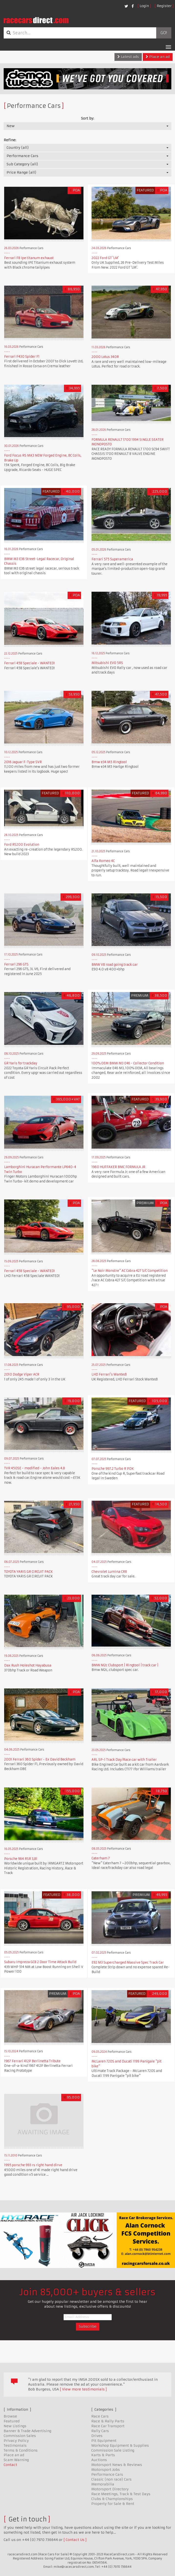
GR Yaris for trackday (20, 1063)
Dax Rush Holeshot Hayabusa (27, 1665)
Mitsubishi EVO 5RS (107, 663)
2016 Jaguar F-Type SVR (23, 762)
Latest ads (128, 57)
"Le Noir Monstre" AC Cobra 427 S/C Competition (130, 1271)
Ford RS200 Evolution (21, 845)
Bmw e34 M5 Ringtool (109, 762)
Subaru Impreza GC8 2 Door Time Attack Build (40, 1962)
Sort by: (87, 118)
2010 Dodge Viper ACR (21, 1374)
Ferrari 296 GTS (16, 964)
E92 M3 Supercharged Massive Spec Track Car (128, 1962)
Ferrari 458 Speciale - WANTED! (29, 663)
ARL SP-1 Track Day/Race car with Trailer (124, 1760)
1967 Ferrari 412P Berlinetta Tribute (32, 2061)
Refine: (10, 140)
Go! (163, 32)
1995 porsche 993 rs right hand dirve (33, 2165)
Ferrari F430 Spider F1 (22, 357)
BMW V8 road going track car (115, 965)
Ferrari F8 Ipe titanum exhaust (29, 258)
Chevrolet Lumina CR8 (109, 1572)
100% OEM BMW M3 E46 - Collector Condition (128, 1063)
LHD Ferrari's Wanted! (109, 1374)
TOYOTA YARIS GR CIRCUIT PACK (28, 1572)
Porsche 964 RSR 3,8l (20, 1859)
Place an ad (158, 57)
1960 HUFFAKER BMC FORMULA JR (118, 1167)
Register (164, 6)
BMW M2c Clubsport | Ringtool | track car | (125, 1665)
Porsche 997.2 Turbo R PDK (113, 1469)
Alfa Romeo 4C (103, 861)
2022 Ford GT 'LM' (105, 258)
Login (144, 6)
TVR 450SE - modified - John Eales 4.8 (34, 1468)
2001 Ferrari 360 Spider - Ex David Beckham (39, 1759)
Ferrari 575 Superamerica (112, 559)
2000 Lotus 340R (105, 357)
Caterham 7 (101, 1858)
